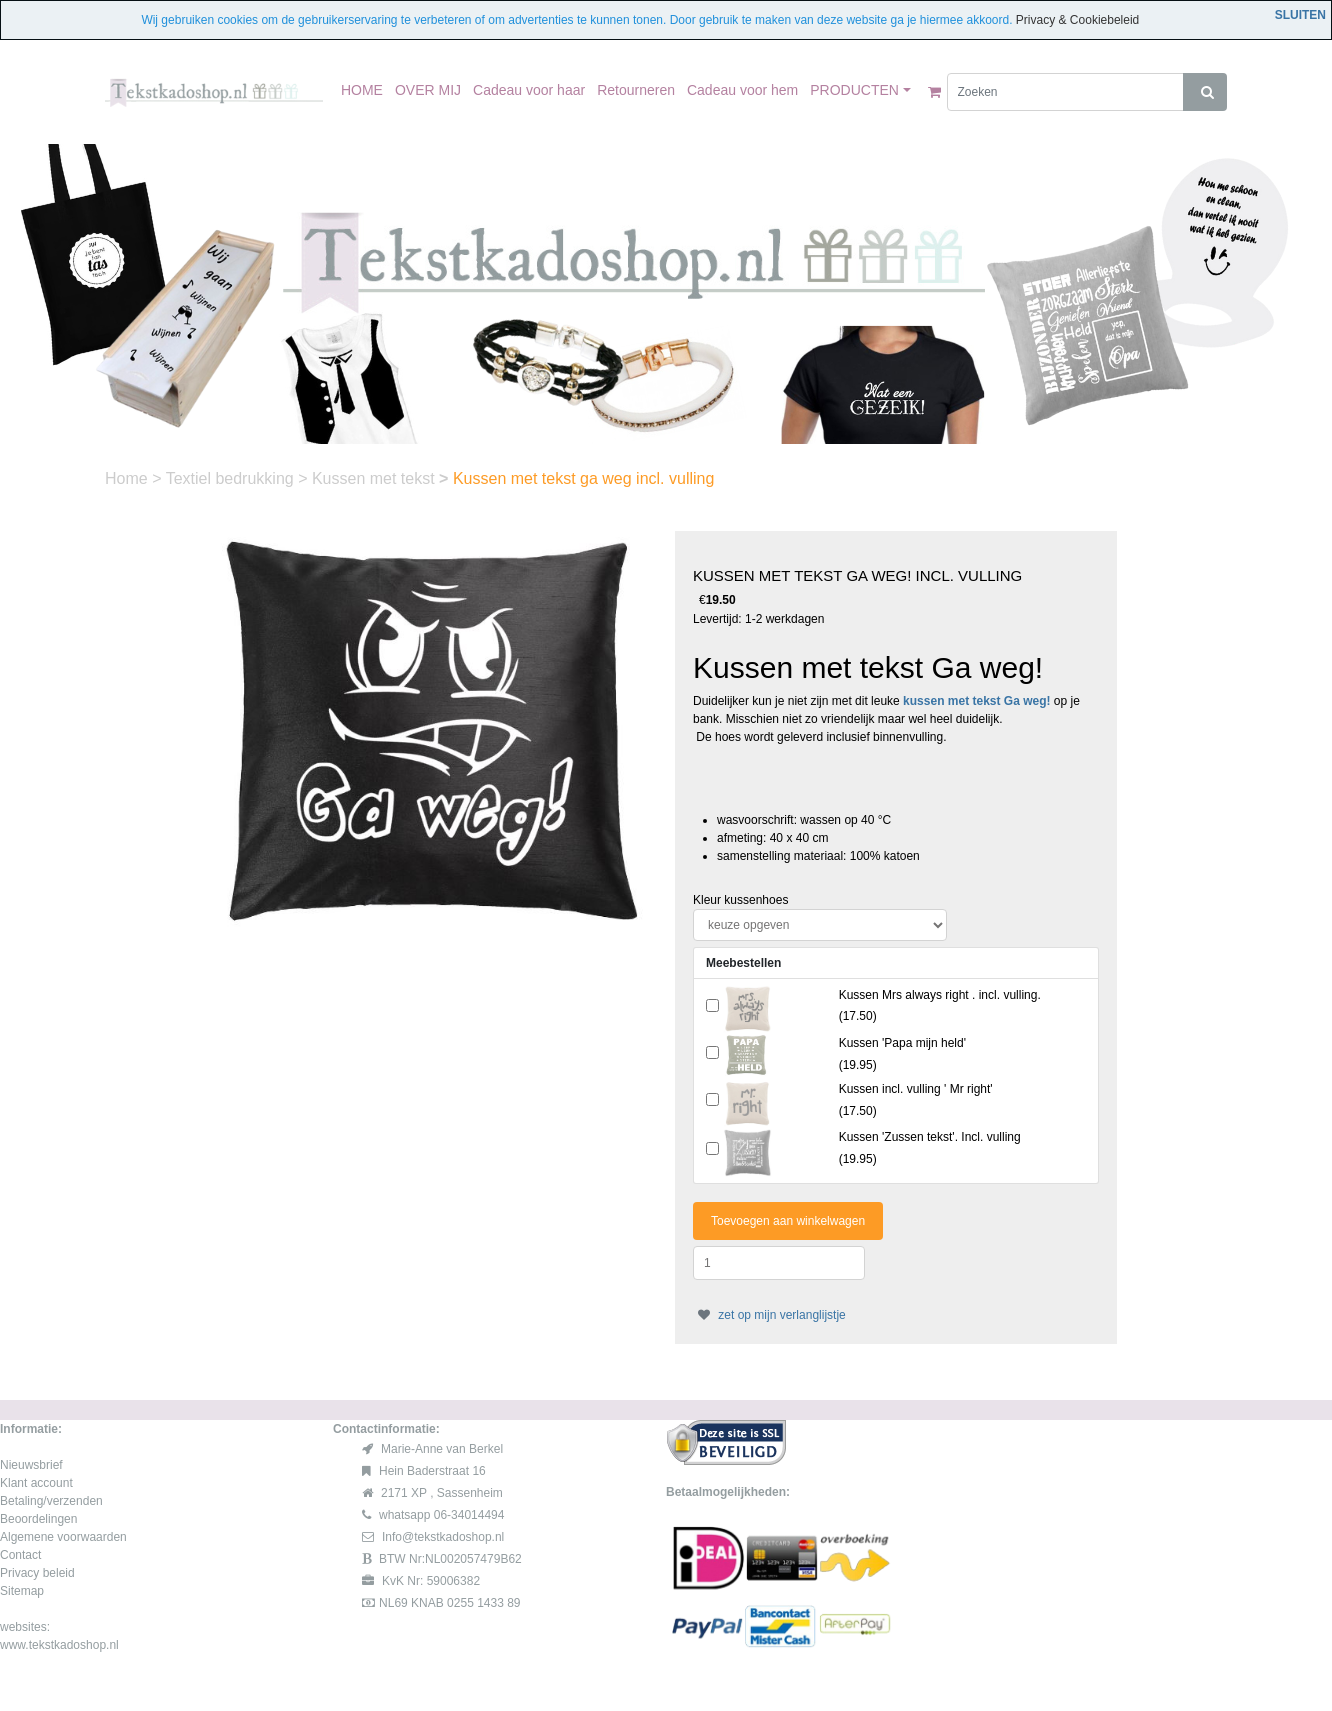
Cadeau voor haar (529, 90)
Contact (20, 1555)
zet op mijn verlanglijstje (769, 1315)
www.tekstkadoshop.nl (59, 1645)
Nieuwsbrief (31, 1465)
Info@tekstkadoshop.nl (443, 1537)
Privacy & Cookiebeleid (1077, 20)
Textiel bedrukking (232, 478)
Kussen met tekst (375, 478)
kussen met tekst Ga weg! (976, 701)
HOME (362, 90)
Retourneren (636, 90)
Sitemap (22, 1591)
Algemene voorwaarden (63, 1537)
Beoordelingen (38, 1519)
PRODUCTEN (854, 90)
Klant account (36, 1483)
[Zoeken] (1066, 92)
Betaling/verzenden (51, 1501)
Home (128, 478)
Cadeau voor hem (742, 90)
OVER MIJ (428, 90)
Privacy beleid (37, 1573)
